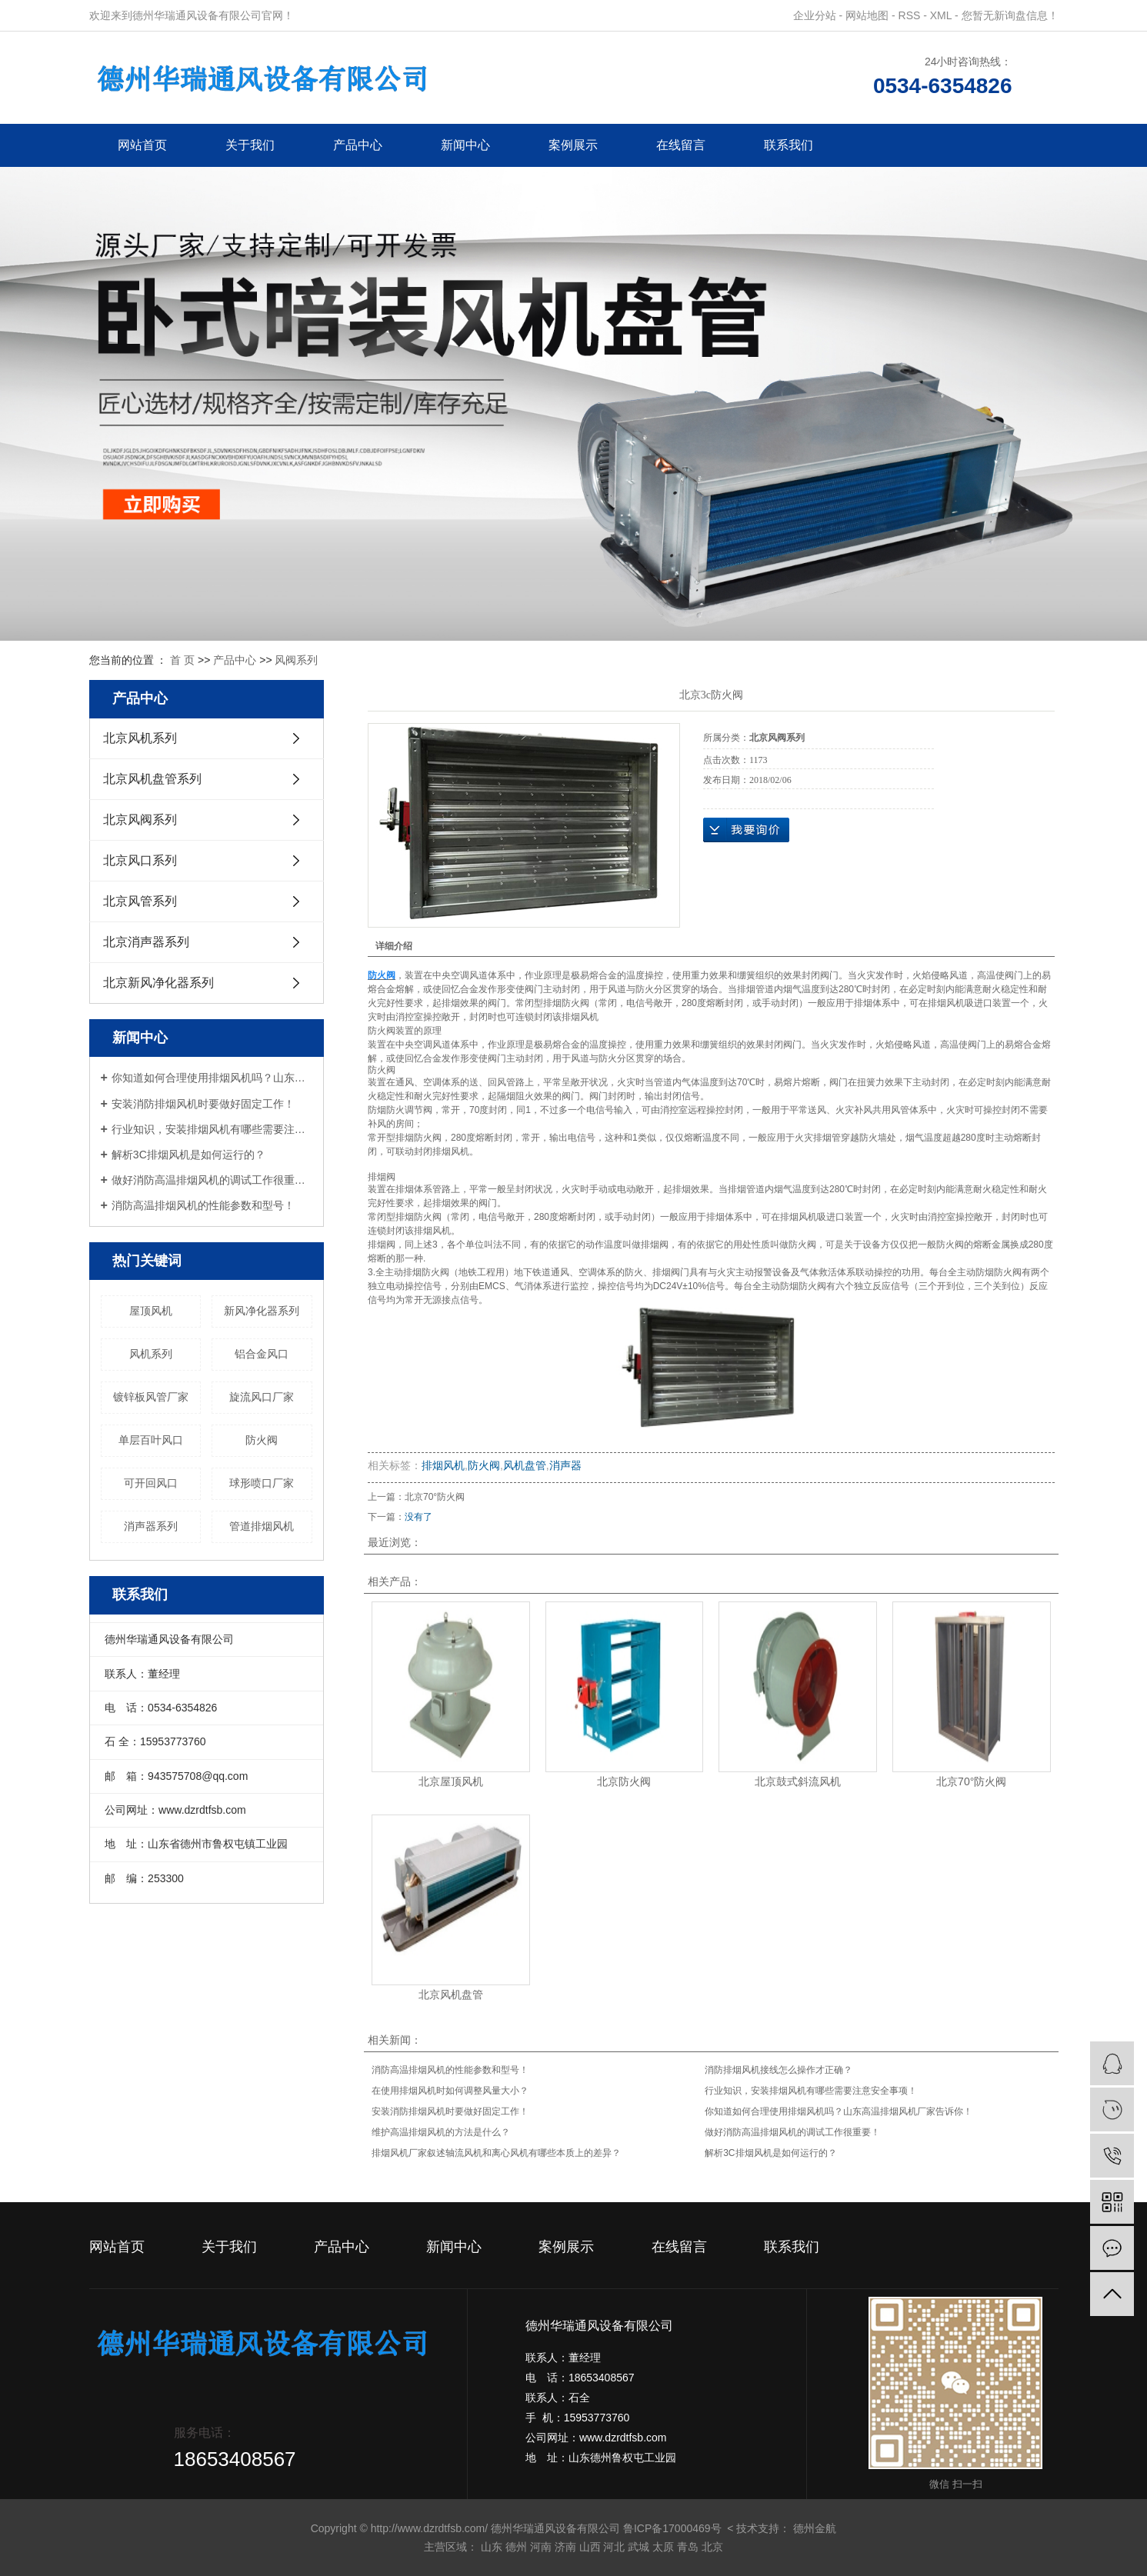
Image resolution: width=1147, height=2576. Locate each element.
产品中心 (357, 145)
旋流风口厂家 (261, 1397)
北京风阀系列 (140, 819)
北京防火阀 (624, 1781)
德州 (516, 2547)
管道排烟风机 (261, 1526)
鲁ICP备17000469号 (672, 2528)
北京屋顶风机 (450, 1781)
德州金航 (814, 2528)
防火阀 (261, 1440)
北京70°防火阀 (435, 1496)
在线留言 (680, 145)
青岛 (688, 2547)
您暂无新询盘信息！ (1010, 15)
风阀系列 (296, 660)
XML (941, 15)
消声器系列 (151, 1526)
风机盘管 (524, 1465)
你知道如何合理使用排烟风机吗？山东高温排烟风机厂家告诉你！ (212, 1077)
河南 (541, 2547)
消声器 (565, 1465)
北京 (712, 2547)
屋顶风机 (150, 1311)
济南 (565, 2547)
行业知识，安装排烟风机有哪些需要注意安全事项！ (212, 1129)
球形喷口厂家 (261, 1483)
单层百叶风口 (150, 1440)
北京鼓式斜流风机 (798, 1781)
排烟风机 (443, 1465)
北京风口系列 (140, 860)
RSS (910, 15)
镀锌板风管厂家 (150, 1397)
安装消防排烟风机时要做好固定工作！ (203, 1104)
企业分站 (814, 15)
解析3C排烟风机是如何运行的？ (188, 1154)
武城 (638, 2547)
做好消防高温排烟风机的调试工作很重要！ (212, 1180)
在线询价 (746, 830)
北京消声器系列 (146, 941)
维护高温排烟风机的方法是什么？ (441, 2132)
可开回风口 (151, 1483)
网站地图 (867, 15)
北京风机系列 (140, 738)
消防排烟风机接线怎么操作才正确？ (778, 2069)
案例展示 (573, 145)
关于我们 (250, 145)
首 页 (182, 660)
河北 (614, 2547)
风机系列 (150, 1354)
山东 (491, 2547)
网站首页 (142, 145)
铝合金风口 (261, 1354)
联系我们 (788, 145)
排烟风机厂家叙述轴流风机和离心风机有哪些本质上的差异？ (496, 2153)
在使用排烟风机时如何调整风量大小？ (450, 2090)
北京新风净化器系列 (158, 982)
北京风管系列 (140, 901)
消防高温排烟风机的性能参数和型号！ (203, 1205)
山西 (590, 2547)
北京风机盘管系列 (152, 778)
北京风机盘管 (450, 1994)
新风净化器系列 (261, 1311)
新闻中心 (465, 145)
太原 (663, 2547)
